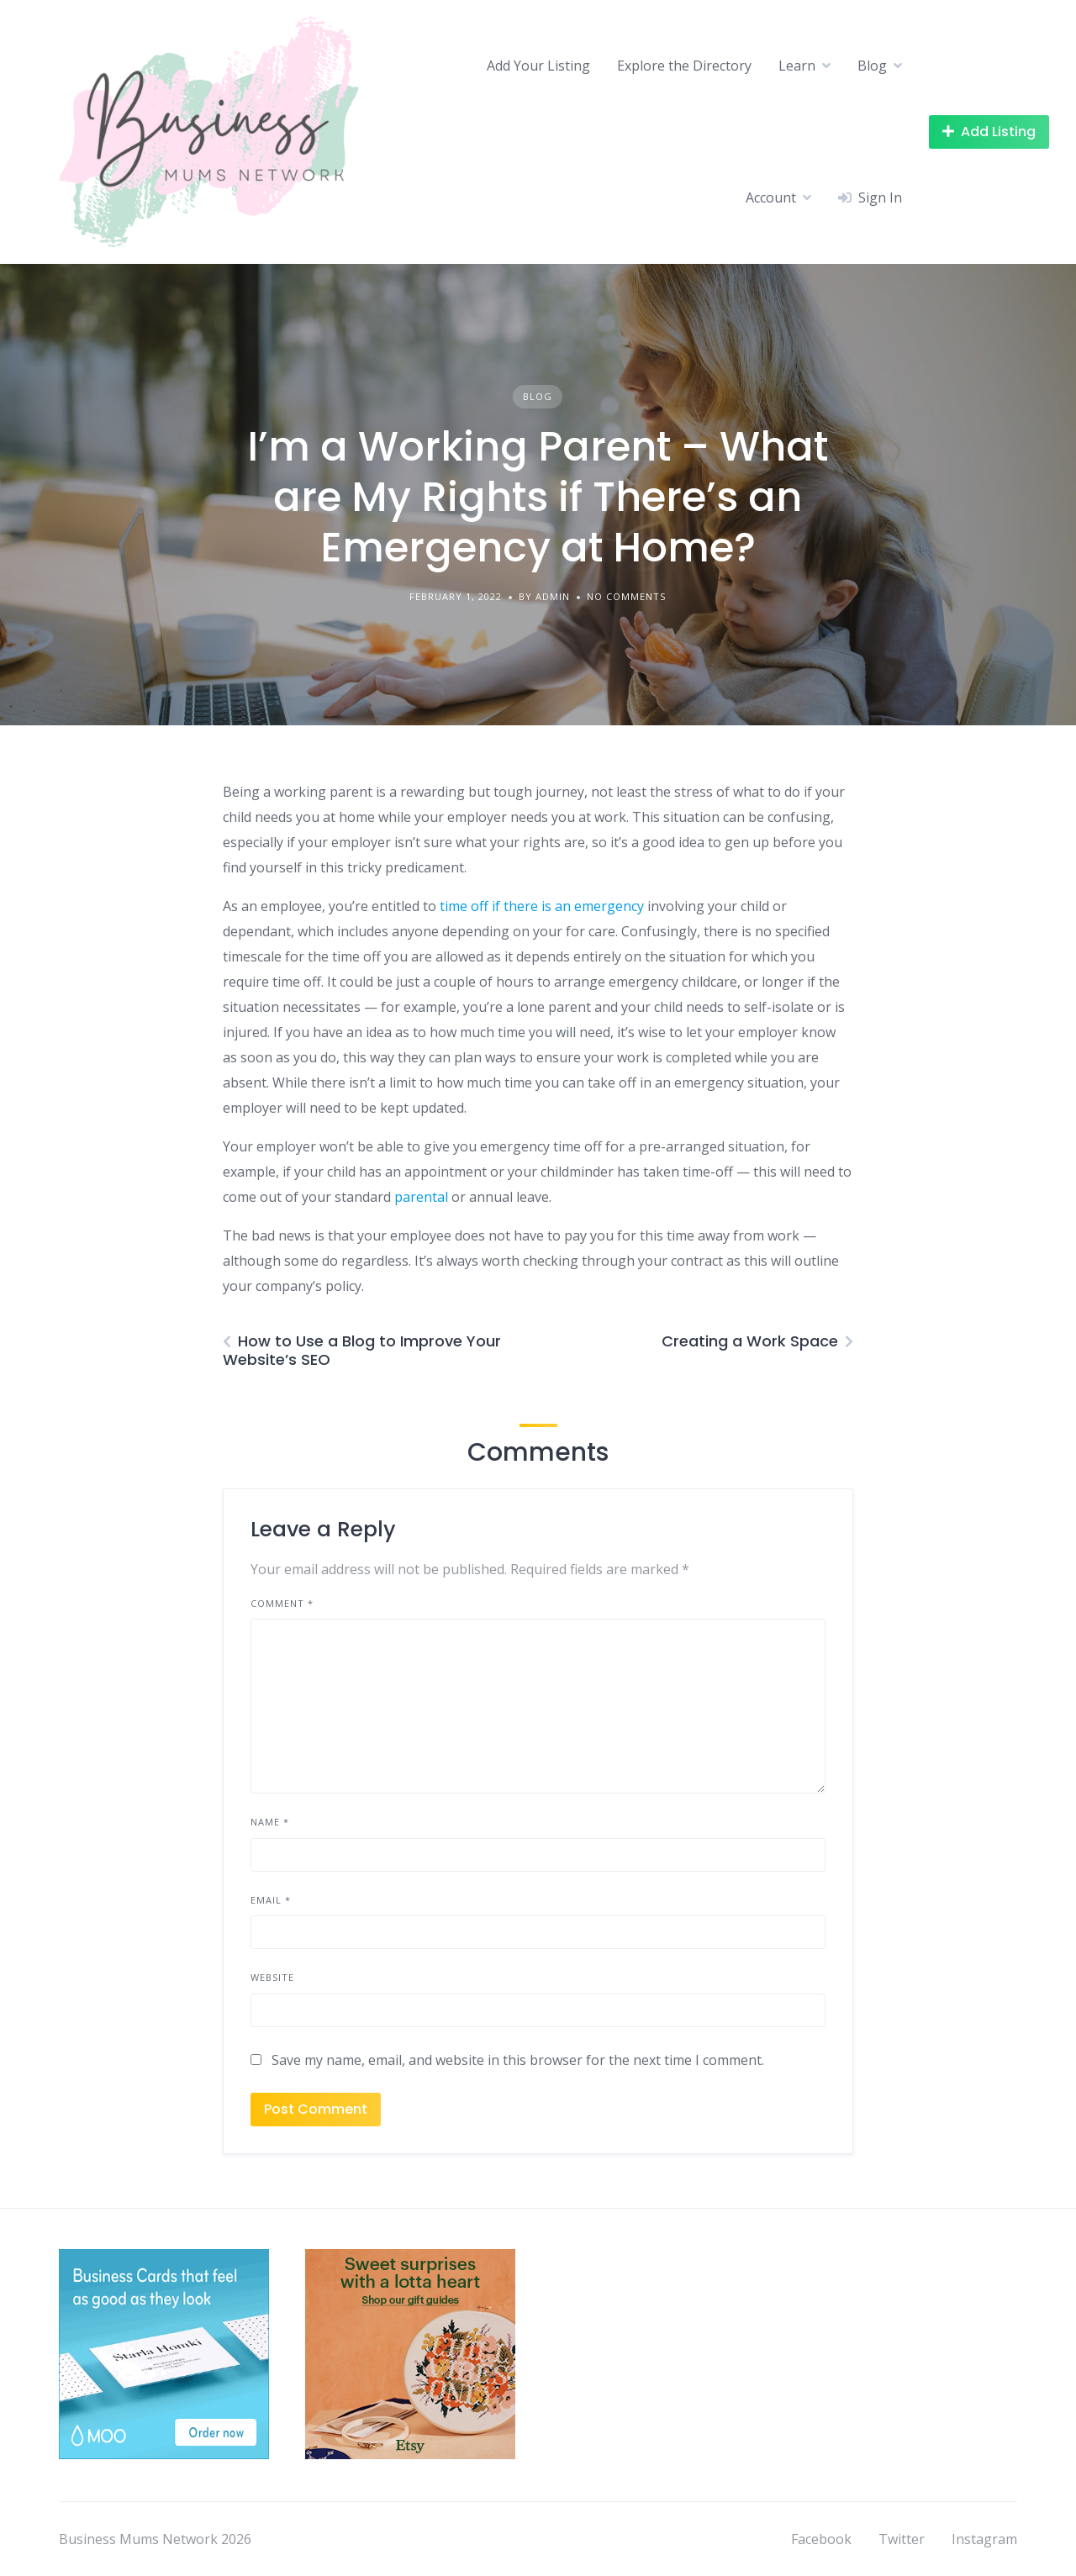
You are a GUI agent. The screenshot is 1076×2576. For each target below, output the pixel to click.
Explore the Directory (684, 65)
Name (270, 1821)
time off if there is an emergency (542, 906)
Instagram (984, 2539)
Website (272, 1977)
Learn (796, 65)
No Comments (626, 596)
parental (421, 1197)
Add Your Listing (538, 65)
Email (271, 1900)
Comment (282, 1603)
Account (771, 197)
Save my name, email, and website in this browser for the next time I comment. (518, 2060)
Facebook (821, 2539)
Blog (872, 65)
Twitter (901, 2539)
